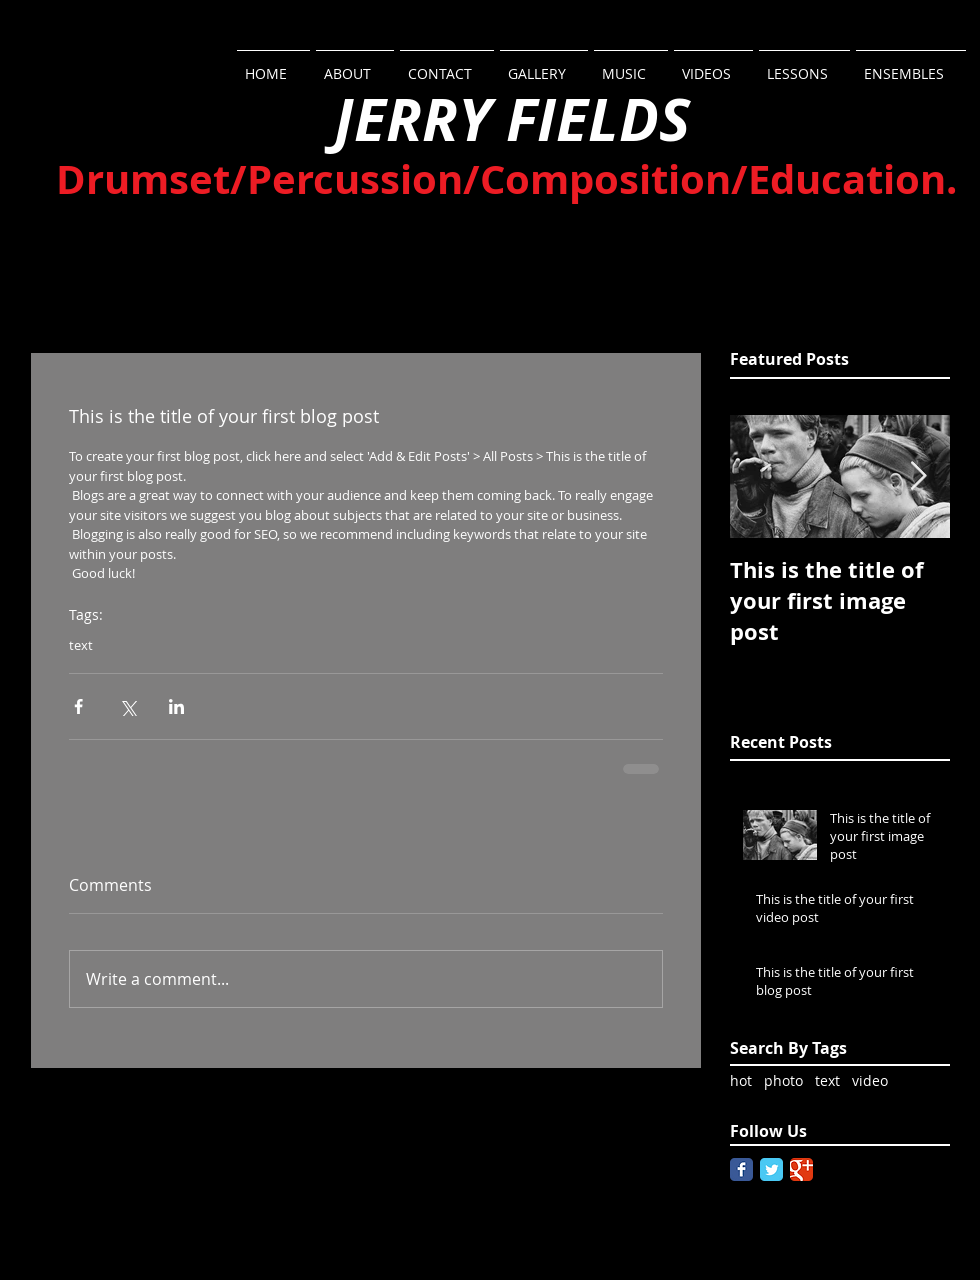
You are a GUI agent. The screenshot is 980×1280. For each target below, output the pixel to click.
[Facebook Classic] (741, 1169)
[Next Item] (918, 476)
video (870, 1080)
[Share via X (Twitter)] (127, 706)
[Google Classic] (801, 1169)
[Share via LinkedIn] (176, 706)
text (81, 645)
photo (783, 1080)
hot (741, 1080)
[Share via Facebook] (78, 706)
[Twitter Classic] (771, 1169)
